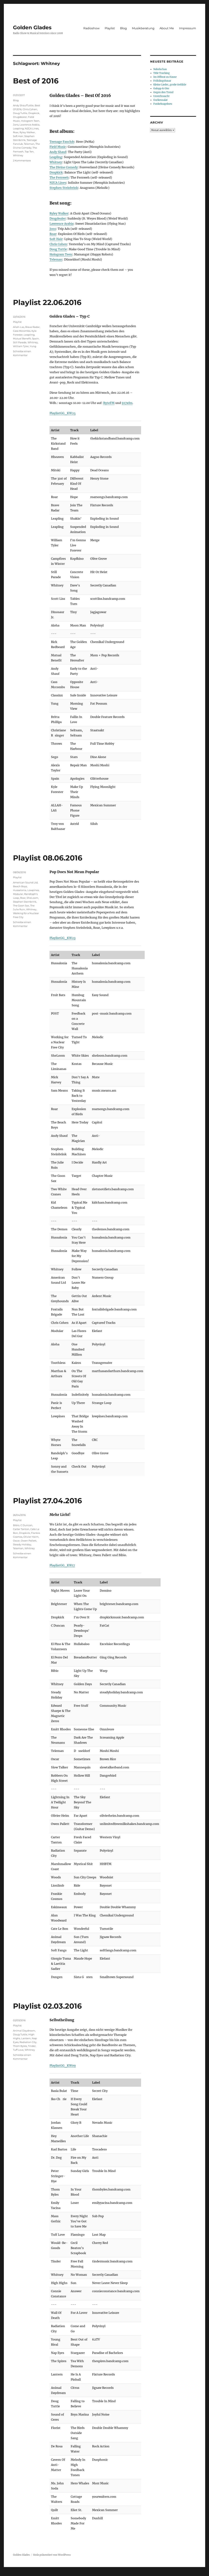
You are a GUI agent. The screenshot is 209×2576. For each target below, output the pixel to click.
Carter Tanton (21, 1529)
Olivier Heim (31, 1536)
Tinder (32, 2045)
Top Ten (29, 151)
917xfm (127, 403)
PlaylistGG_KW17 (62, 1565)
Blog (123, 28)
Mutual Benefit (22, 338)
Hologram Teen (61, 254)
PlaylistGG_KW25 (63, 413)
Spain (35, 338)
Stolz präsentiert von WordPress (52, 2554)
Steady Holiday (22, 1544)
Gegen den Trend (163, 92)
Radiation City (28, 2042)
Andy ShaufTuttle (23, 105)
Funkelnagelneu (162, 103)
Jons (53, 229)
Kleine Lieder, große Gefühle (169, 84)
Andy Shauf (58, 152)
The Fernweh (59, 177)
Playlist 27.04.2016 (47, 1500)
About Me (166, 28)
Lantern (26, 2038)
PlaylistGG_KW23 (62, 938)
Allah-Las (18, 326)
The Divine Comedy (64, 167)
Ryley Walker (59, 213)
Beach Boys (20, 886)
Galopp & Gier (161, 88)
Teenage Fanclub (62, 141)
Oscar (16, 1540)
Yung (33, 346)
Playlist (110, 28)
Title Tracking (161, 73)
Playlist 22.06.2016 (47, 302)
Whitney (56, 162)
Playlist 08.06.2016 (47, 857)
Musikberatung (143, 28)
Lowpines (33, 890)
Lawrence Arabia (61, 223)
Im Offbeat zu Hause (165, 76)
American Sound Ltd (25, 882)
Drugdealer (58, 218)
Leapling (56, 157)
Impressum (187, 28)
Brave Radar (32, 326)
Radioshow (91, 28)
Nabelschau (160, 69)
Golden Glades (32, 27)
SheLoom (32, 897)
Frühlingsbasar (162, 80)
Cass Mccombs (21, 330)
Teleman (56, 259)
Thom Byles (20, 2045)
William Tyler (21, 346)
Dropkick (56, 172)
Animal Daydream (24, 2030)
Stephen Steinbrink (64, 188)
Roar (53, 234)
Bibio (16, 1525)
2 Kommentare (22, 160)
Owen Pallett (28, 1540)
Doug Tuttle (58, 249)
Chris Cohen (58, 244)
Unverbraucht (161, 96)
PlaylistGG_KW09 (63, 2065)
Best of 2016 (35, 80)
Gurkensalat (160, 100)
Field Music (58, 147)
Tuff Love (18, 2049)
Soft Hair (56, 239)
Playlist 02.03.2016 (47, 2005)
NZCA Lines (58, 182)
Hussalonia (19, 890)
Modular (18, 894)
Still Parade (19, 342)
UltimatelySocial (134, 2573)
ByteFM (109, 403)
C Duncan (26, 1525)
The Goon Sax (21, 905)
